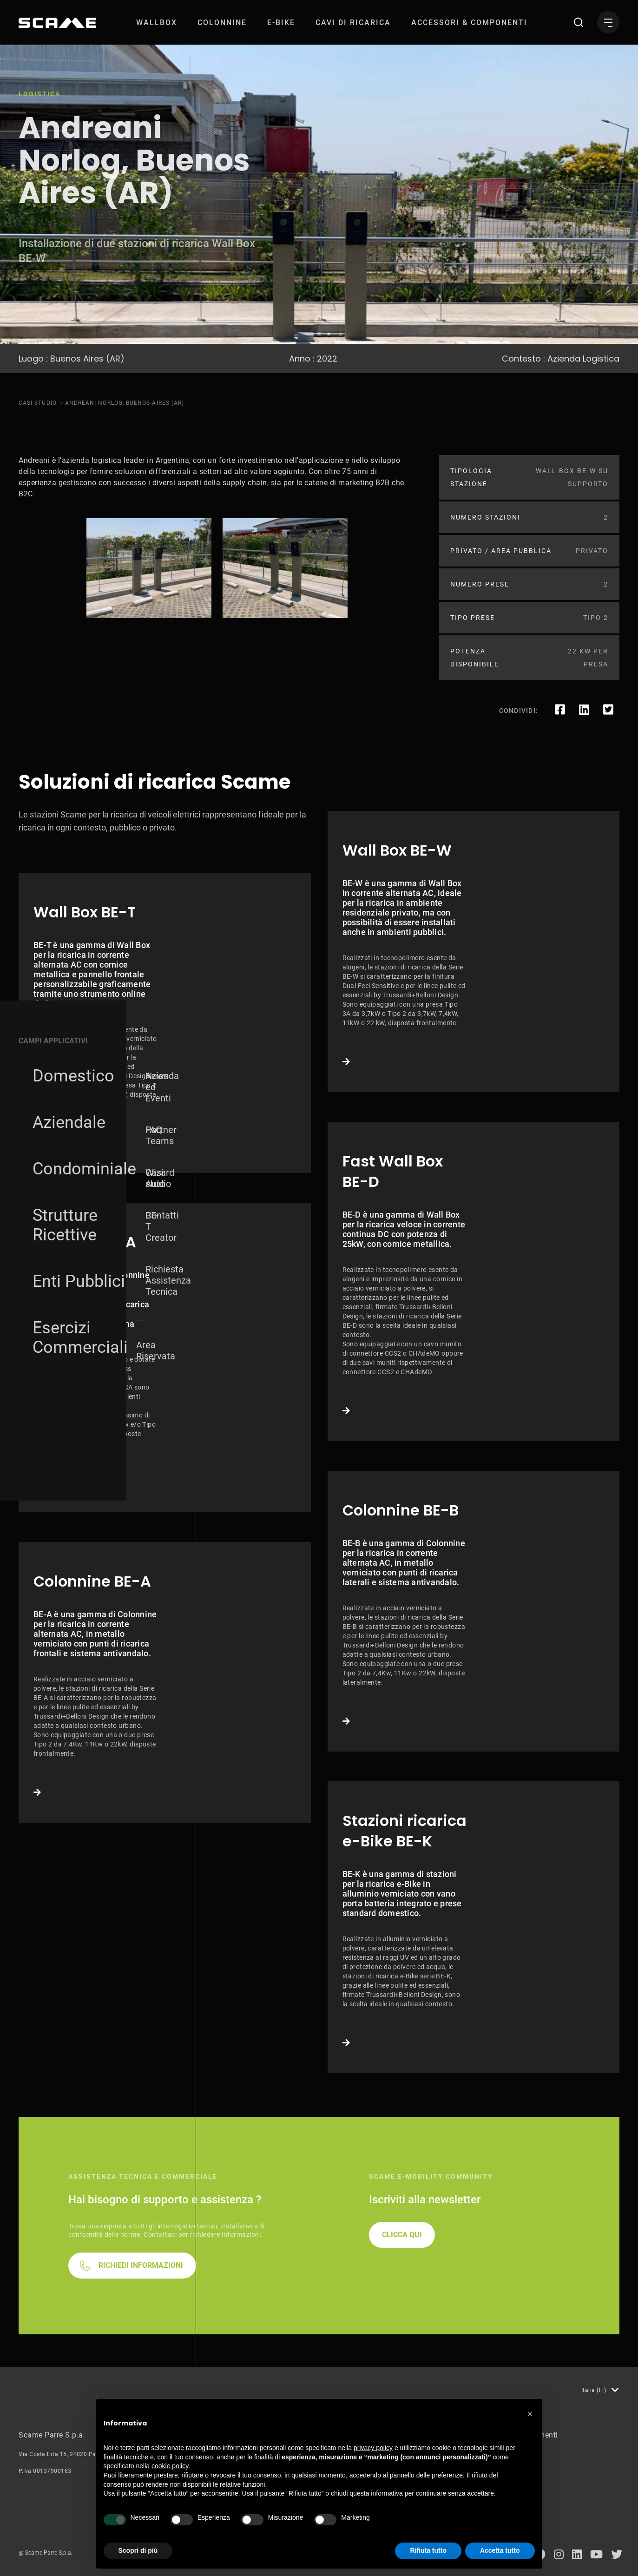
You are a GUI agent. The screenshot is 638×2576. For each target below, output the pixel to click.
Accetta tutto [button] (500, 2550)
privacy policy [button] (373, 2447)
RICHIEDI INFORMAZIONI (141, 2265)
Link (165, 1023)
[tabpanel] (149, 568)
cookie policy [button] (169, 2466)
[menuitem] (156, 22)
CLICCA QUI (402, 2234)
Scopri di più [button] (138, 2550)
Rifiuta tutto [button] (428, 2550)
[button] (530, 2413)
